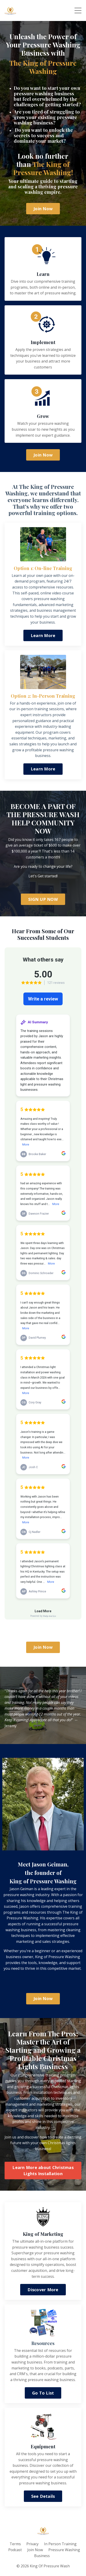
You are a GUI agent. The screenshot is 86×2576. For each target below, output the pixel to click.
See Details (43, 2496)
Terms (15, 2543)
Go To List (43, 2393)
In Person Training (60, 2543)
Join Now (43, 208)
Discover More (43, 2289)
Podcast (15, 2549)
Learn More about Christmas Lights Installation (43, 2170)
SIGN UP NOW (43, 899)
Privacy (32, 2543)
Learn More (43, 635)
